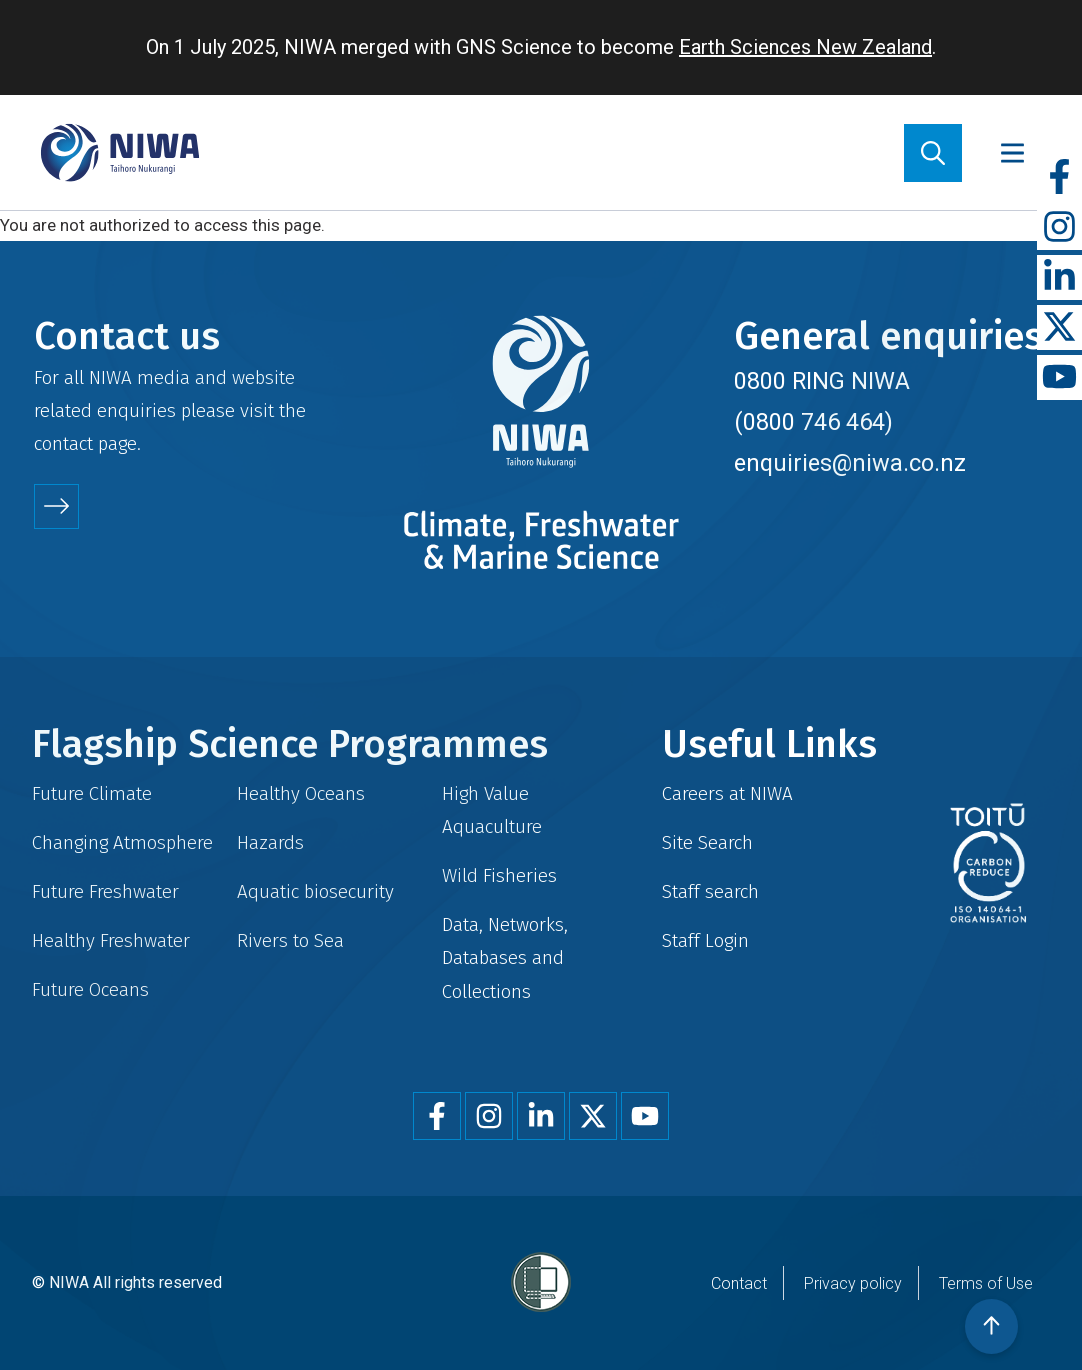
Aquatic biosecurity (315, 891)
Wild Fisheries (499, 875)
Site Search (707, 842)
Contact (739, 1283)
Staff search (710, 891)
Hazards (270, 842)
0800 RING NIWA (822, 381)
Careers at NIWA (727, 793)
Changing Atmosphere (122, 842)
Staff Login (705, 940)
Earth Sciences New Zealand (805, 47)
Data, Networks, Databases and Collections (505, 957)
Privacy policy (853, 1283)
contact (63, 443)
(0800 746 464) (813, 422)
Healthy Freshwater (111, 940)
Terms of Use (986, 1283)
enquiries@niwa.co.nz (850, 463)
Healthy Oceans (301, 793)
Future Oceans (90, 989)
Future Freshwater (105, 891)
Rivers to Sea (290, 940)
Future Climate (92, 793)
